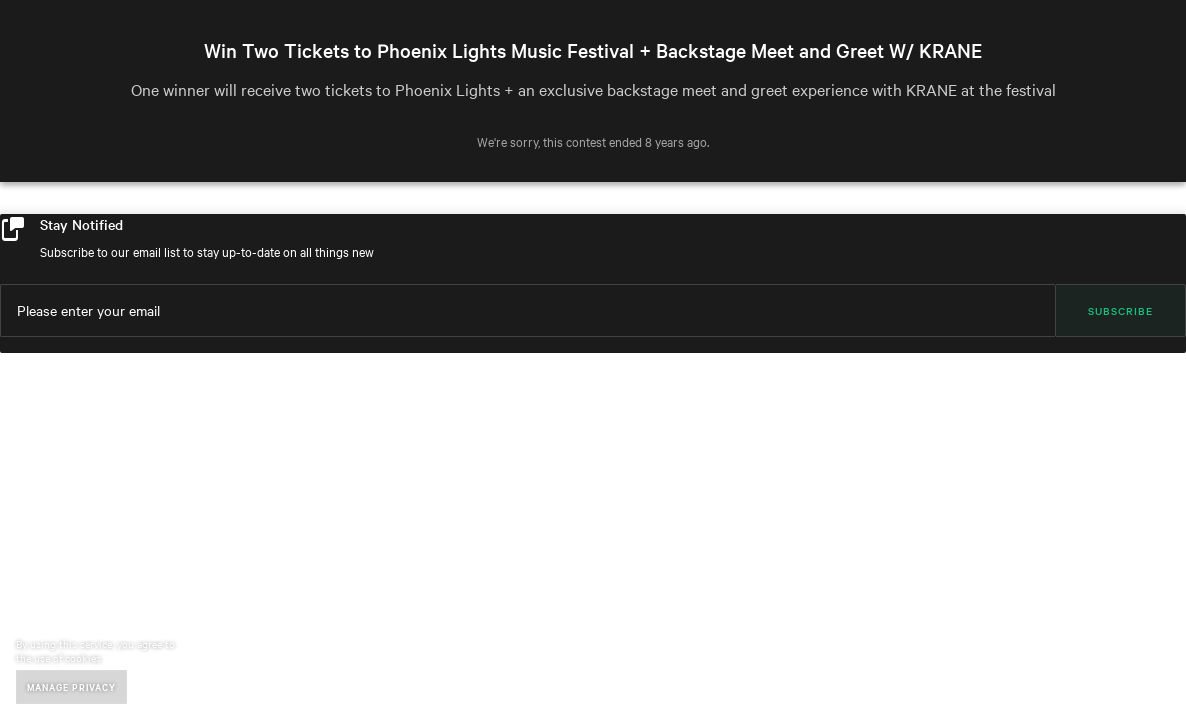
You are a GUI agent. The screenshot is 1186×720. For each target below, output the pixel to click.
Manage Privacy (71, 686)
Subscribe (1120, 310)
